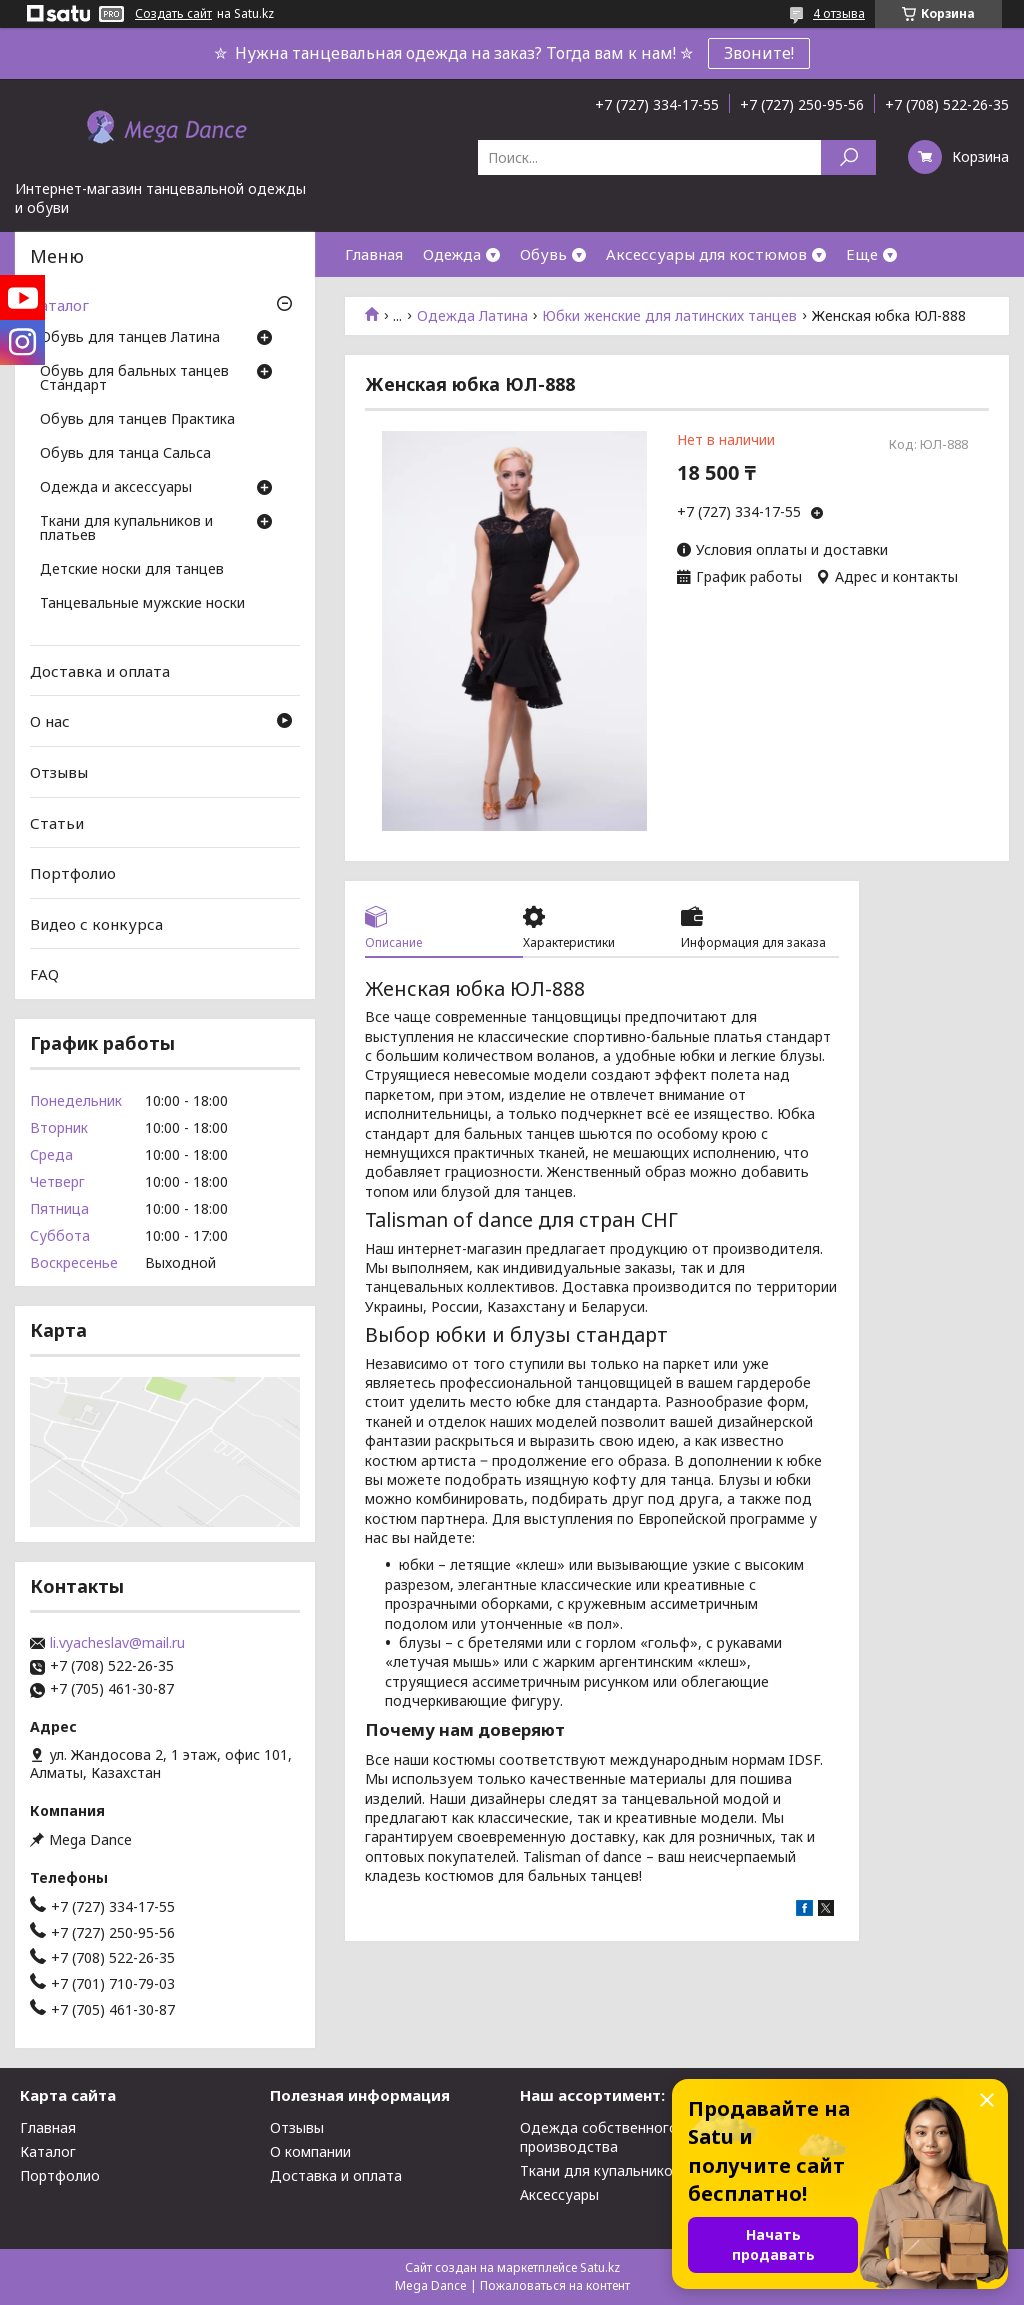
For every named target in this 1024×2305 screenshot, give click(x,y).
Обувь (543, 254)
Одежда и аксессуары (116, 488)
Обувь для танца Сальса (125, 454)
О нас (50, 721)
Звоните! (759, 53)
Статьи (57, 822)
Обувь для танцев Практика (137, 420)
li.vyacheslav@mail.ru (117, 1643)
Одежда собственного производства (599, 2137)
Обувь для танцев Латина (130, 338)
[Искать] (848, 157)
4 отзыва (839, 13)
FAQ (44, 974)
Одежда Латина (472, 316)
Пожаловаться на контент (555, 2285)
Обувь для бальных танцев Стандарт (134, 379)
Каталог (59, 305)
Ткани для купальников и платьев (126, 529)
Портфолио (73, 873)
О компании (310, 2151)
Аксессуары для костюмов (706, 254)
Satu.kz (600, 2267)
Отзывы (59, 772)
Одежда (452, 254)
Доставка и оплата (100, 671)
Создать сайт (173, 14)
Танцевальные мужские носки (142, 604)
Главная (374, 254)
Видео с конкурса (96, 924)
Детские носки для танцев (132, 570)
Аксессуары (559, 2194)
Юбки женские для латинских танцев (669, 316)
